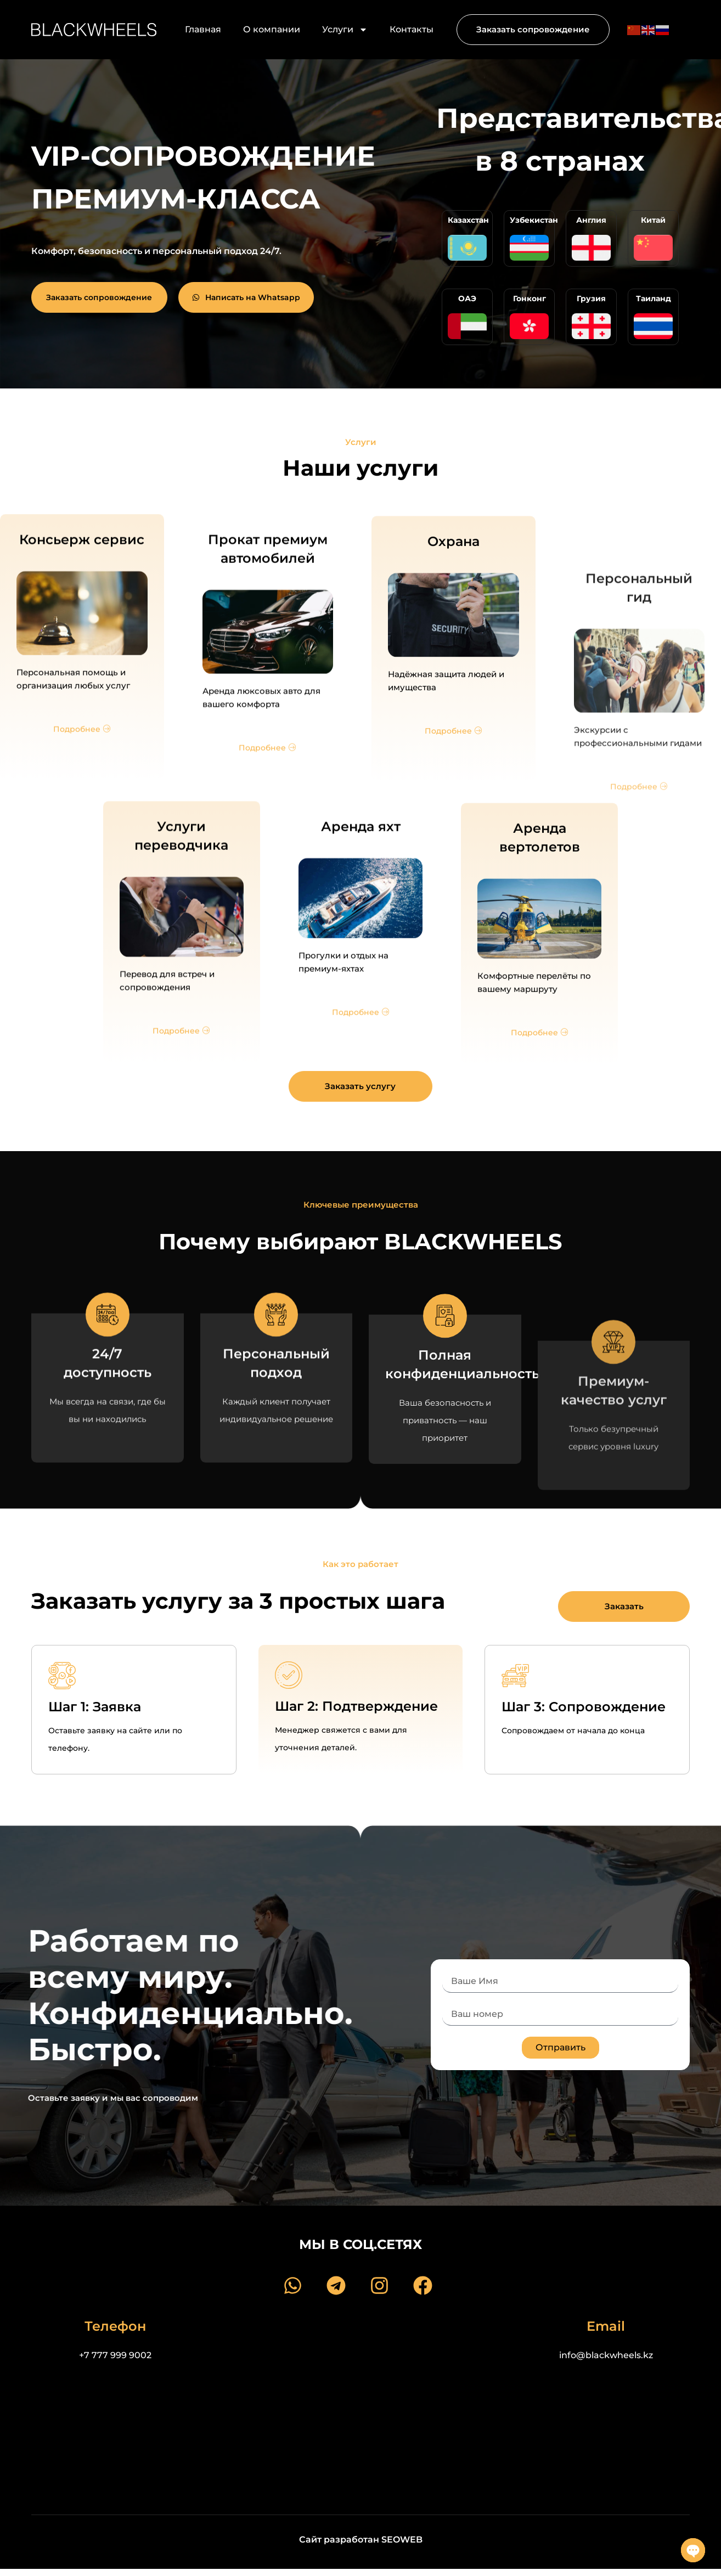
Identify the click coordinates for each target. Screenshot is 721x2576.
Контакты (411, 29)
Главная (203, 29)
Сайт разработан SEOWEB (361, 2539)
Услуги (345, 30)
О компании (271, 29)
